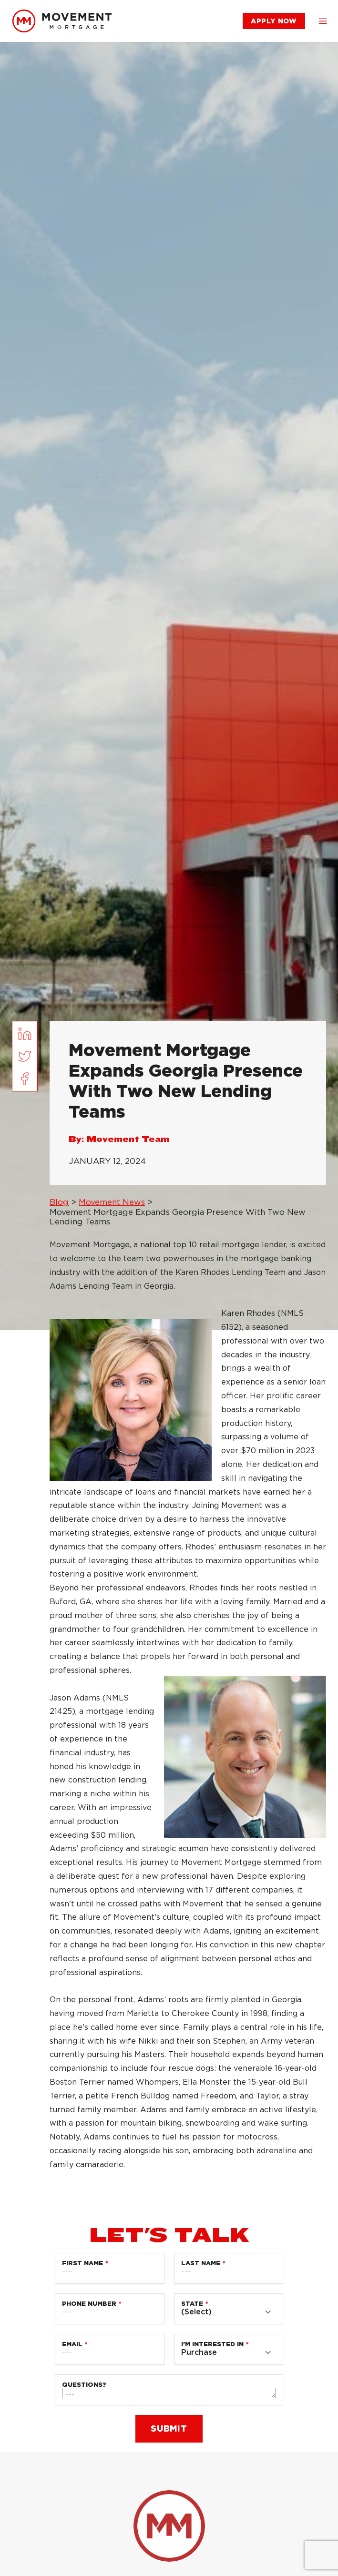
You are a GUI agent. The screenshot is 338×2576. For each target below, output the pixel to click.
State (192, 2304)
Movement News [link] (112, 1202)
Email (72, 2344)
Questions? (84, 2385)
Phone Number (89, 2304)
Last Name (200, 2263)
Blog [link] (59, 1202)
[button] (323, 21)
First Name (82, 2263)
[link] (62, 21)
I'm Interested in (212, 2344)
